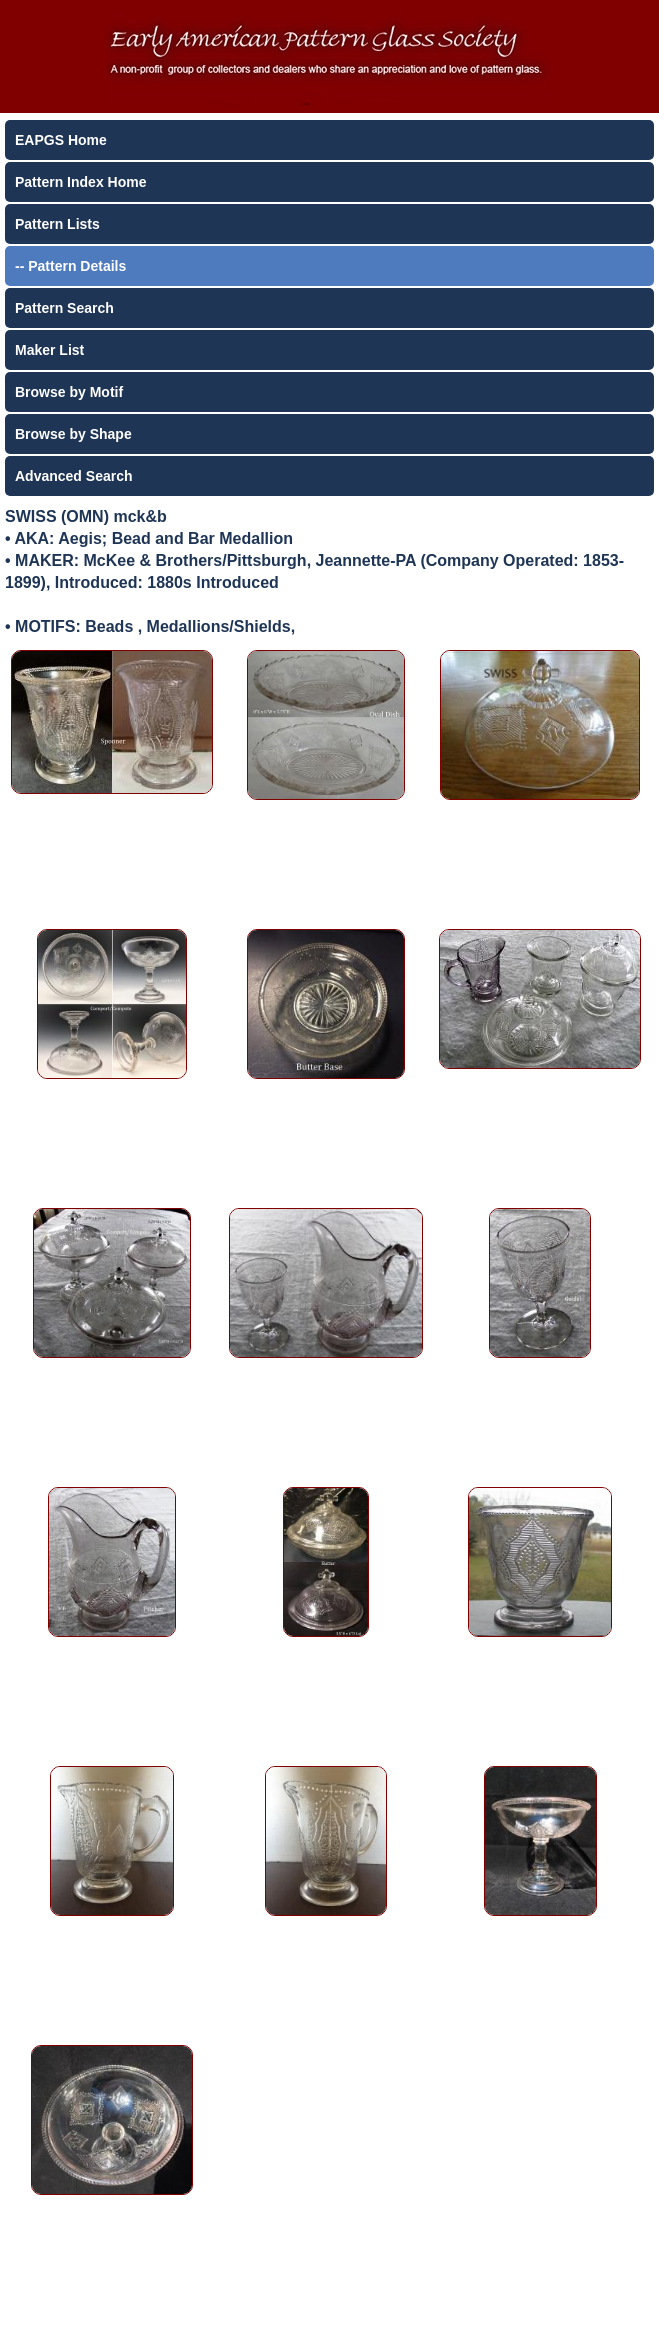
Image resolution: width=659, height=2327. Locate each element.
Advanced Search (74, 476)
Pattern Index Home (80, 182)
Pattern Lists (57, 224)
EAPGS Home (61, 140)
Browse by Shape (73, 434)
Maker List (49, 350)
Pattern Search (64, 308)
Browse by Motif (69, 392)
